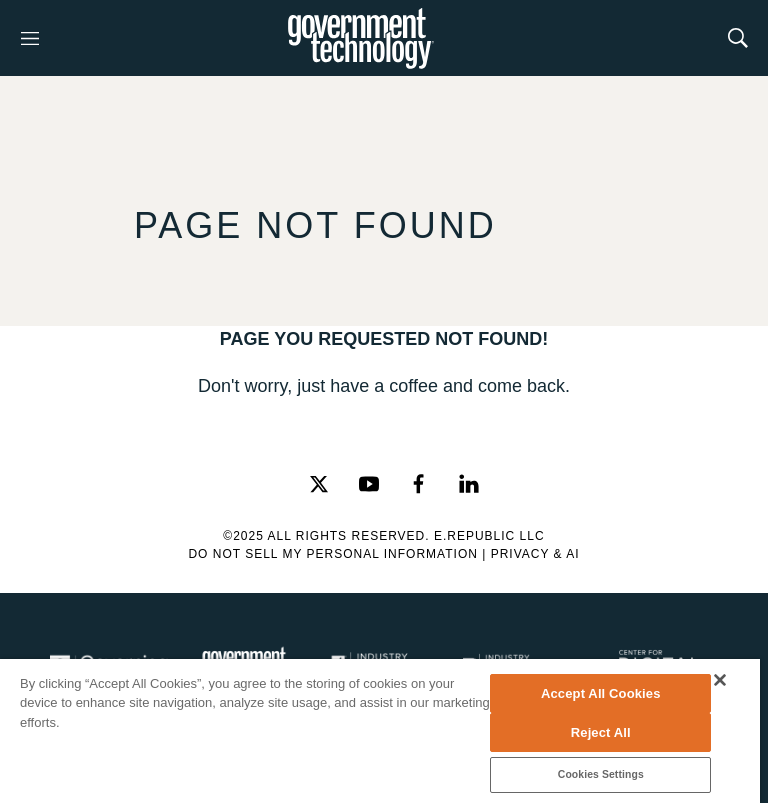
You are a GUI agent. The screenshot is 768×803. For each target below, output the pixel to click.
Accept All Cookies (601, 693)
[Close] (720, 680)
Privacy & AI (535, 554)
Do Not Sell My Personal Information (333, 554)
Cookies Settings (601, 774)
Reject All (601, 732)
